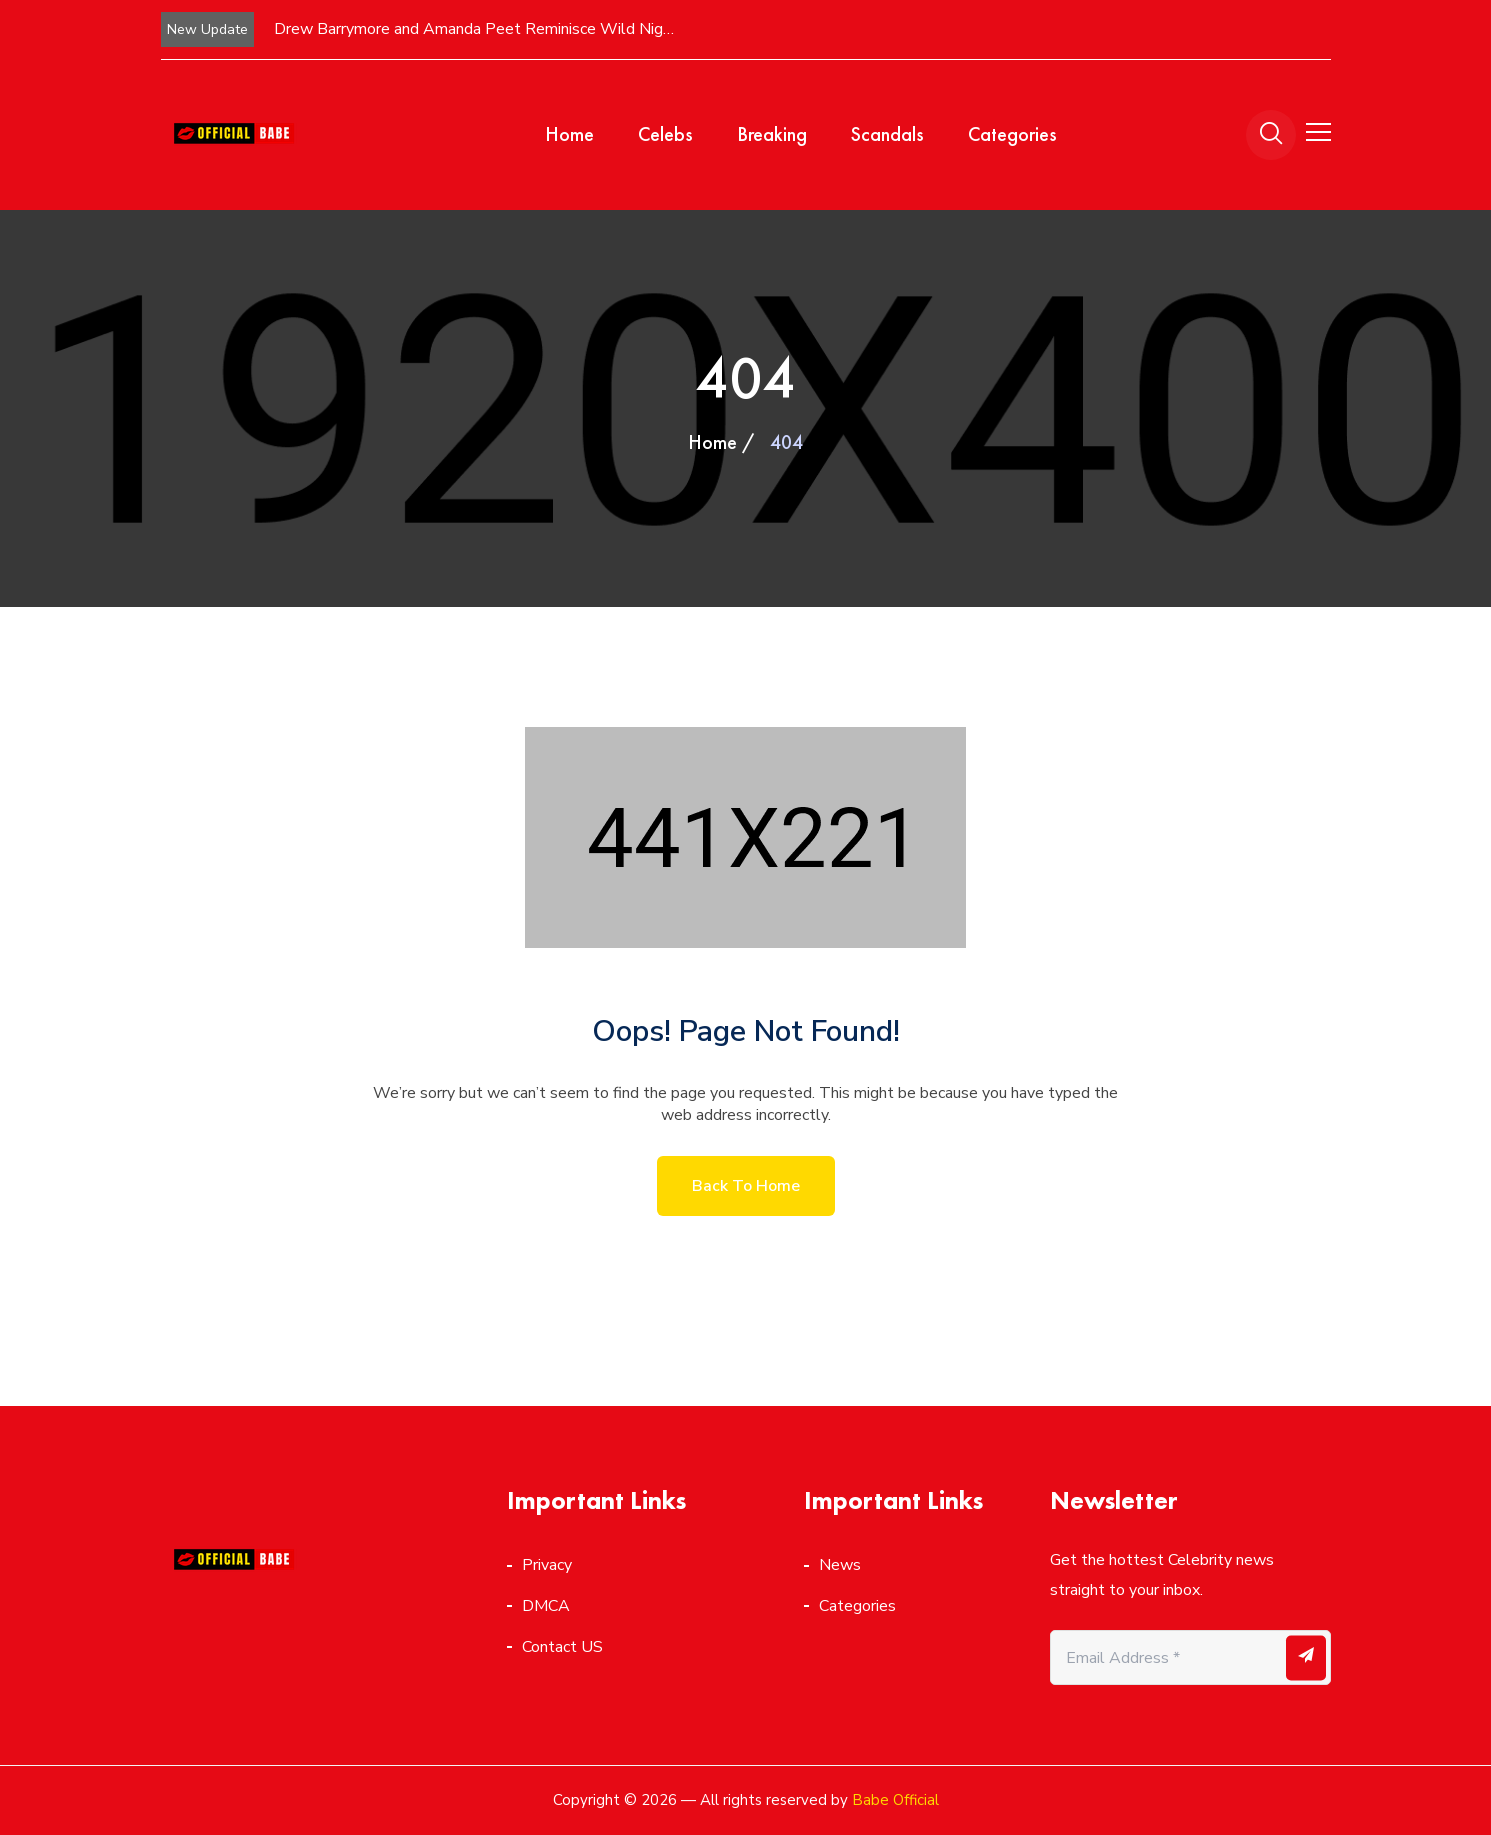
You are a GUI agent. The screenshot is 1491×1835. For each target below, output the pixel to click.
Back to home (746, 1186)
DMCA (546, 1606)
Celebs (665, 134)
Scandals (887, 134)
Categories (1012, 134)
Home (569, 134)
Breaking (772, 134)
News (840, 1565)
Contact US (562, 1647)
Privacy (547, 1565)
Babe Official (895, 1800)
